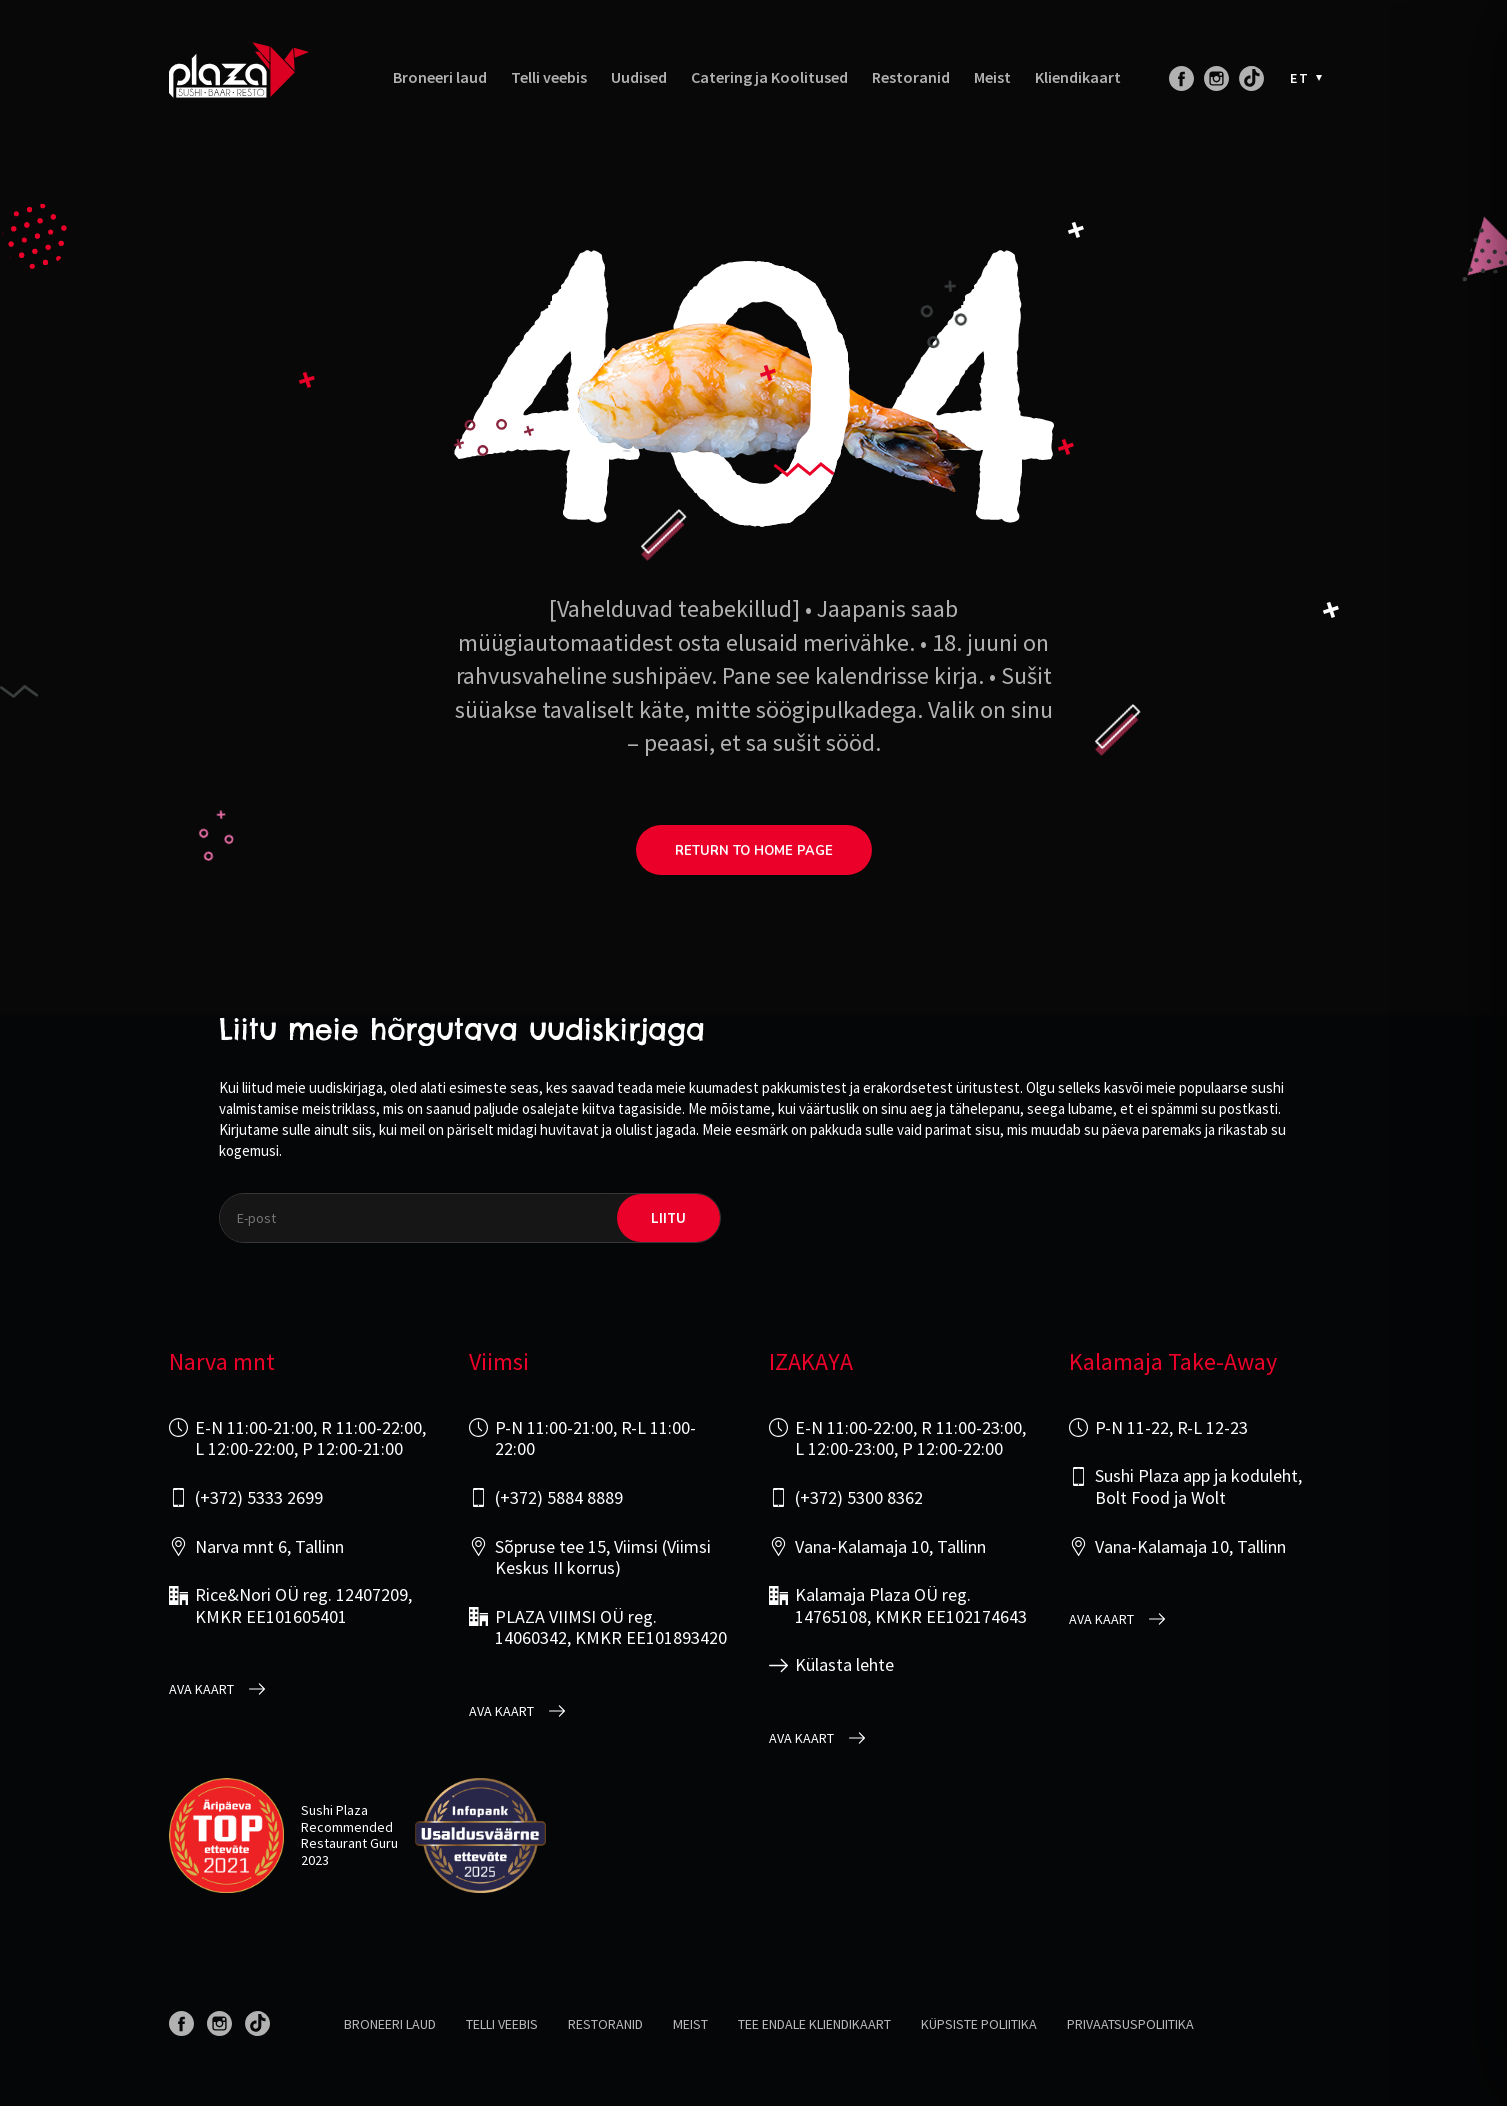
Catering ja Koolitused (769, 77)
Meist (992, 77)
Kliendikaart (1078, 77)
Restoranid (911, 77)
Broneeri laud (440, 77)
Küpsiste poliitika (979, 2024)
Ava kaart (201, 1689)
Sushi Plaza (334, 1810)
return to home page (754, 851)
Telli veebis (549, 77)
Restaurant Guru (349, 1843)
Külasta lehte (844, 1665)
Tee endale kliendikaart (814, 2024)
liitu (668, 1217)
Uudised (639, 77)
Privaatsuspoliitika (1130, 2024)
